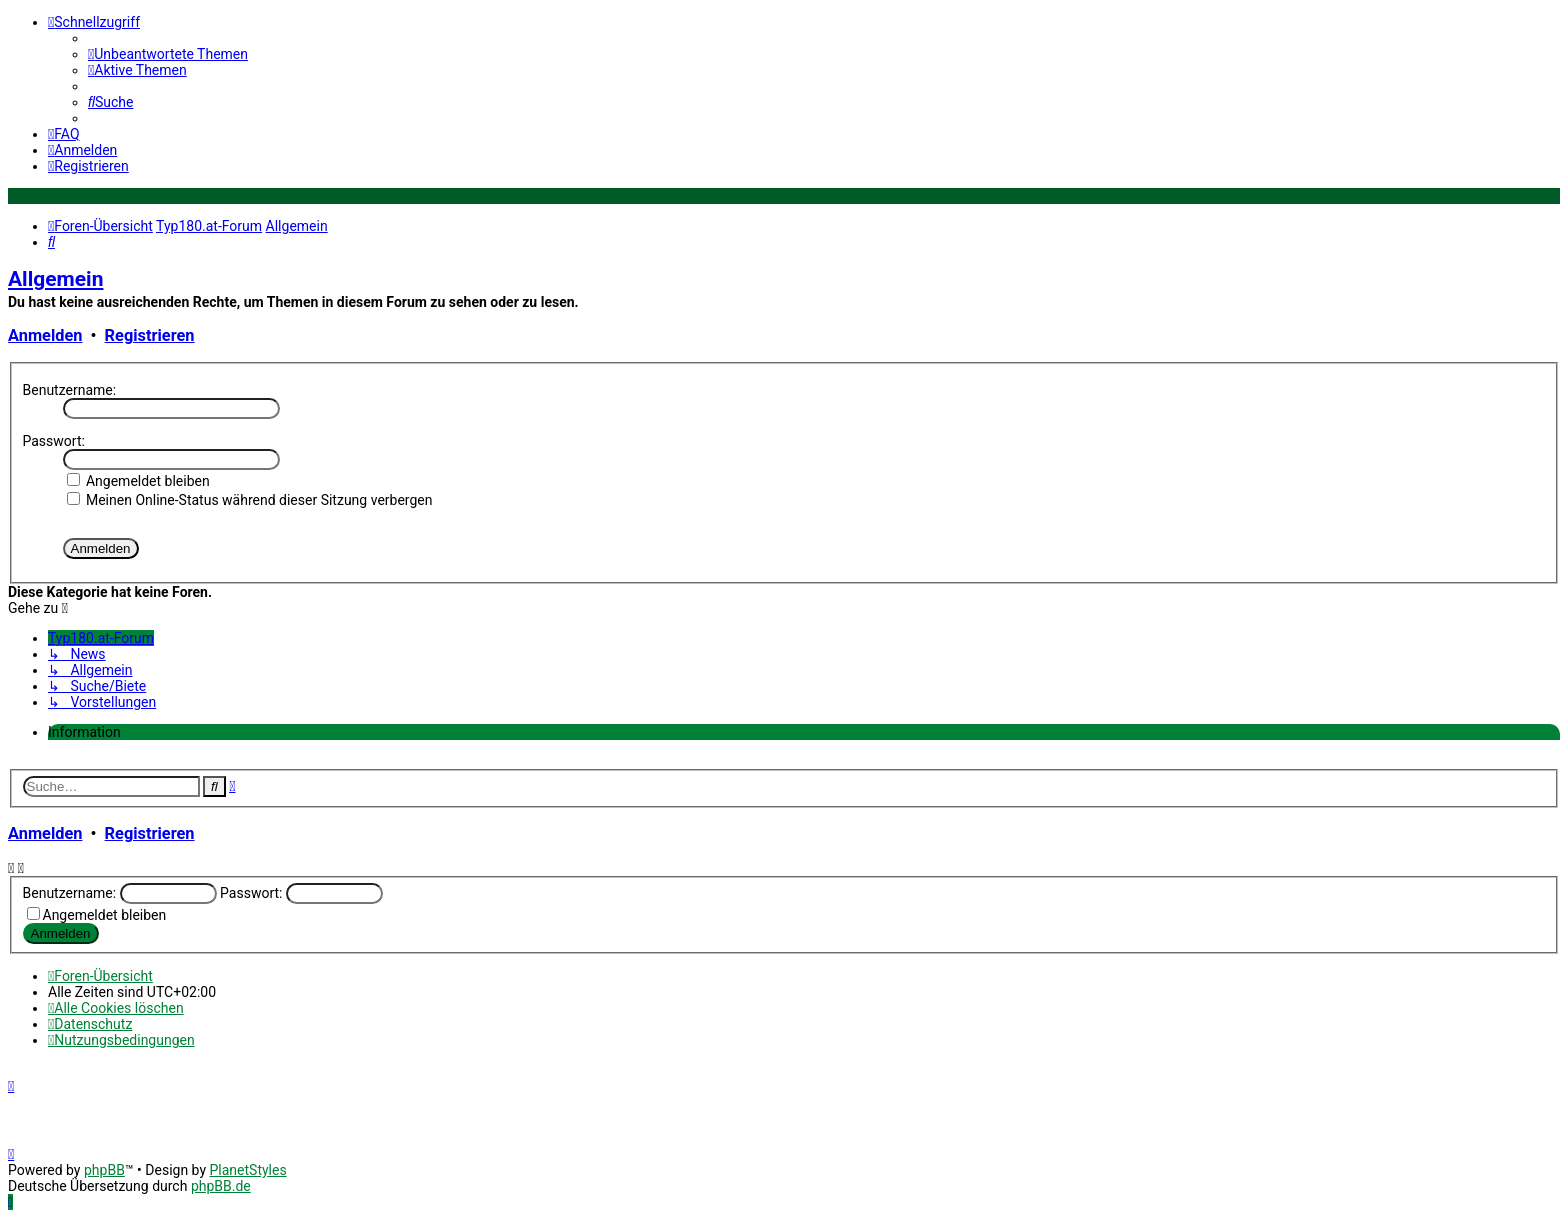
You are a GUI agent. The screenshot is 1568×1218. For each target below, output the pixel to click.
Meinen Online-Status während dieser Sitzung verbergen (250, 500)
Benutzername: (70, 390)
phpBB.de (221, 1186)
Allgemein (55, 279)
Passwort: (54, 441)
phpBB (104, 1170)
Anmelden (45, 335)
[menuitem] (168, 54)
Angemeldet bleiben (138, 481)
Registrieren (150, 335)
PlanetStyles (247, 1170)
